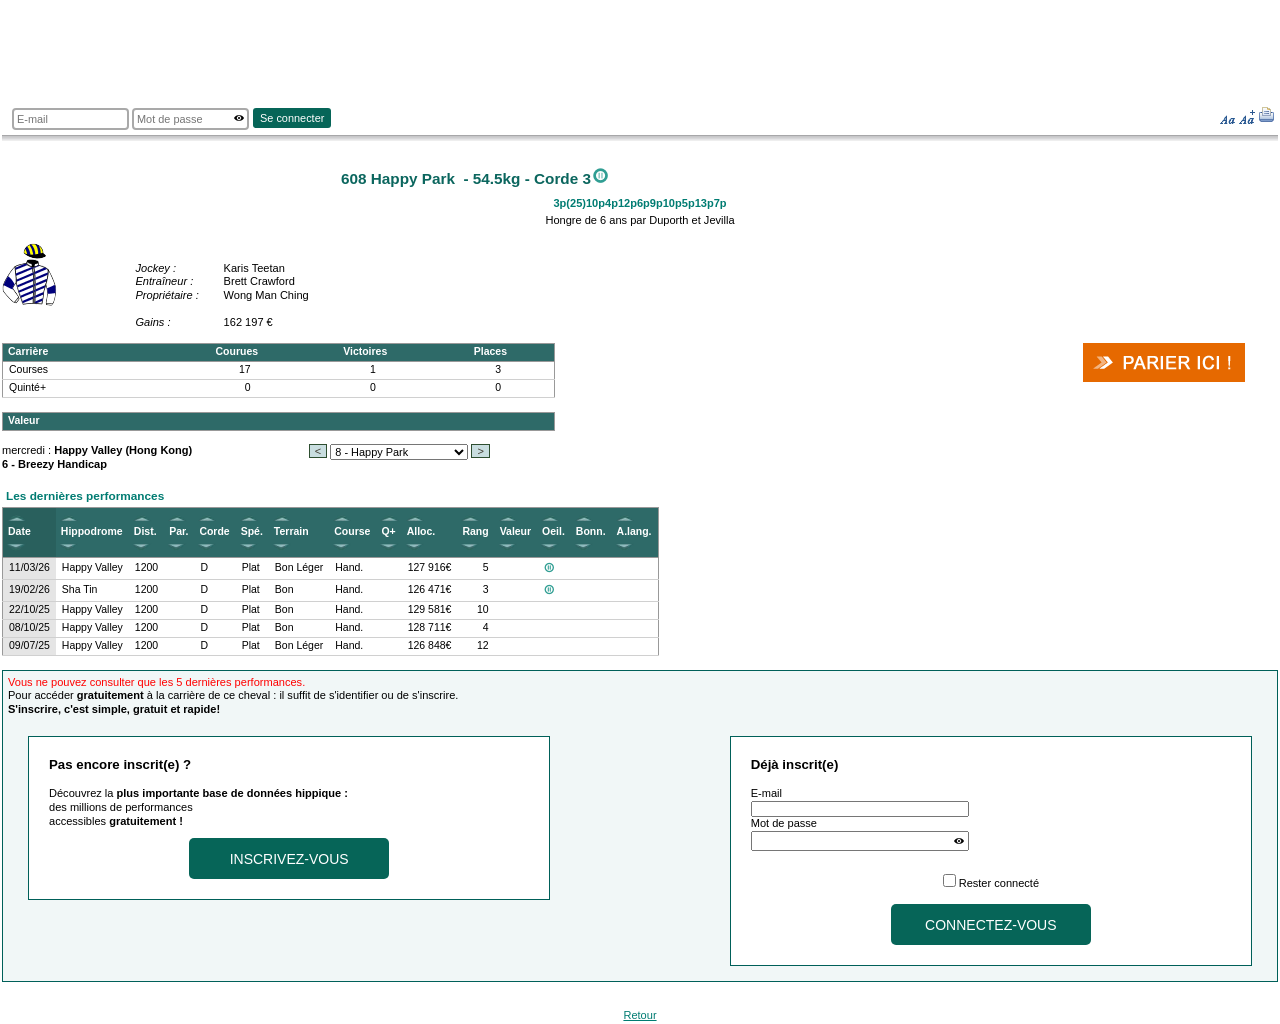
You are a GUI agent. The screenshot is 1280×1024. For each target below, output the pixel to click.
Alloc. (421, 531)
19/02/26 (29, 589)
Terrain (291, 531)
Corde (214, 531)
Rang (475, 531)
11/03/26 (29, 567)
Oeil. (553, 531)
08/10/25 (29, 627)
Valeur (515, 531)
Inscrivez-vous (289, 859)
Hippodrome (92, 531)
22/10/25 (29, 609)
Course (352, 531)
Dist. (145, 531)
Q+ (388, 531)
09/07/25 (29, 645)
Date (19, 531)
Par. (178, 531)
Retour (639, 1015)
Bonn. (591, 531)
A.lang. (634, 531)
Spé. (252, 531)
